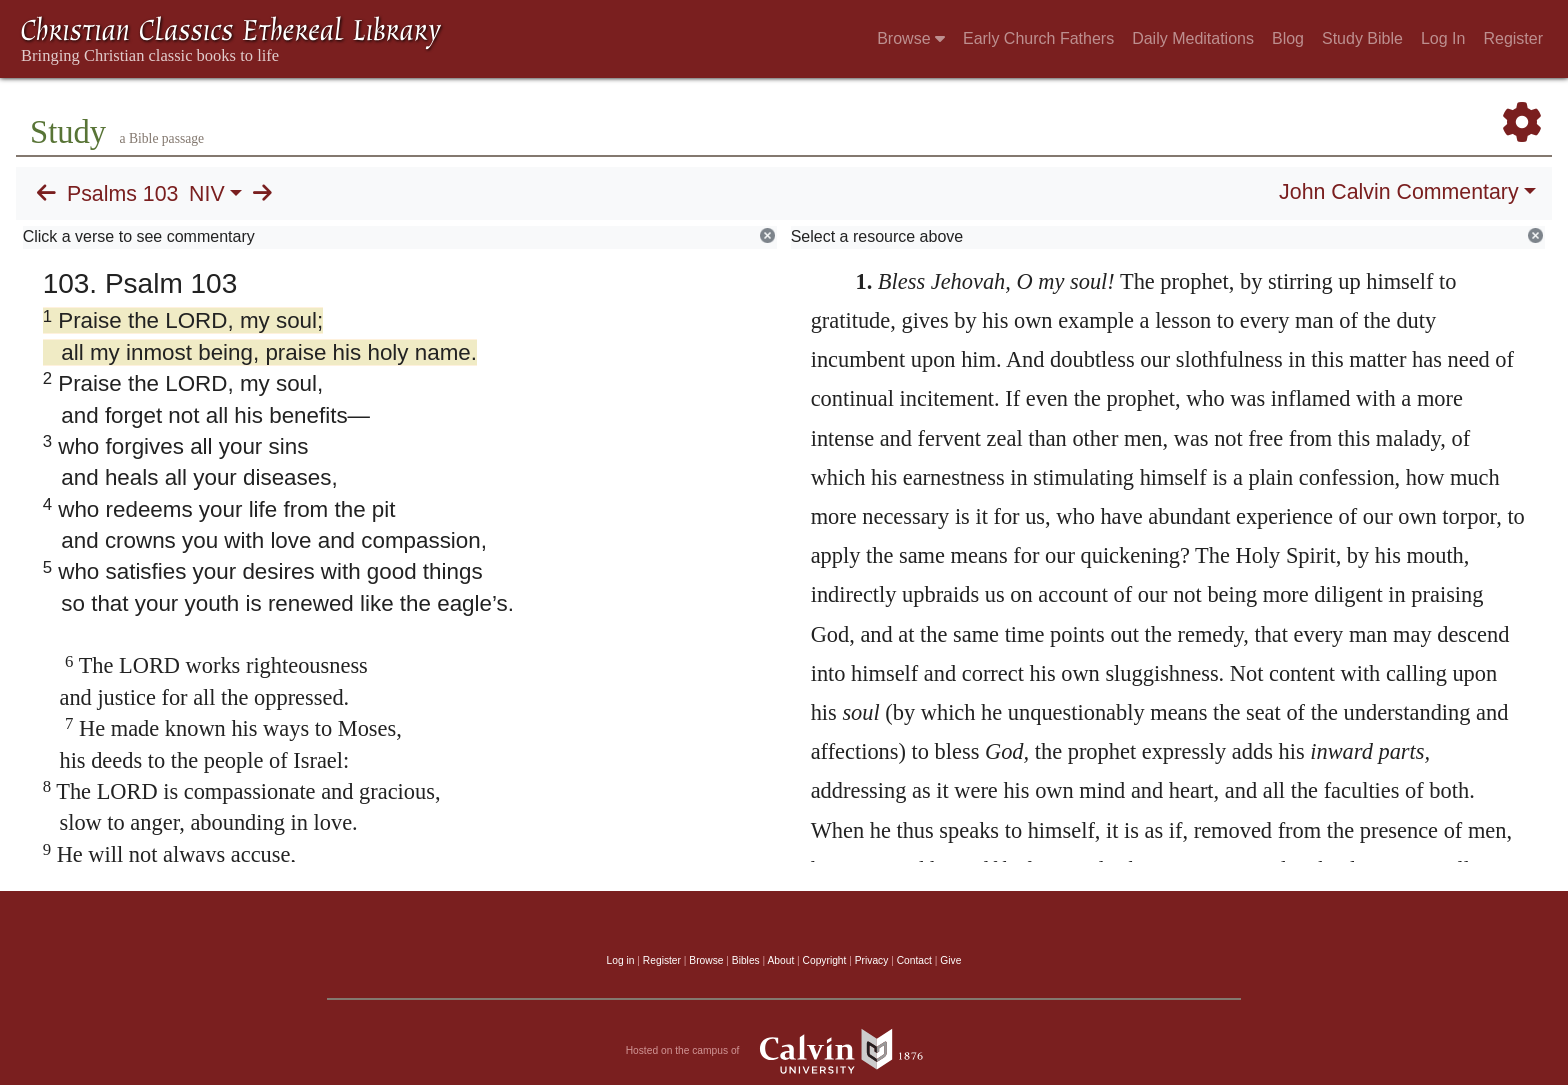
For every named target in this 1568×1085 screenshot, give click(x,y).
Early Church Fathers (1038, 38)
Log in (621, 960)
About (780, 960)
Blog (1288, 38)
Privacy (872, 960)
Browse (911, 38)
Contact (914, 960)
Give (950, 960)
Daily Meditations (1193, 38)
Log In (1443, 38)
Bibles (746, 960)
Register (1513, 38)
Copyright (825, 960)
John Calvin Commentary (1398, 192)
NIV (207, 194)
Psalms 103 (122, 194)
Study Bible (1362, 38)
